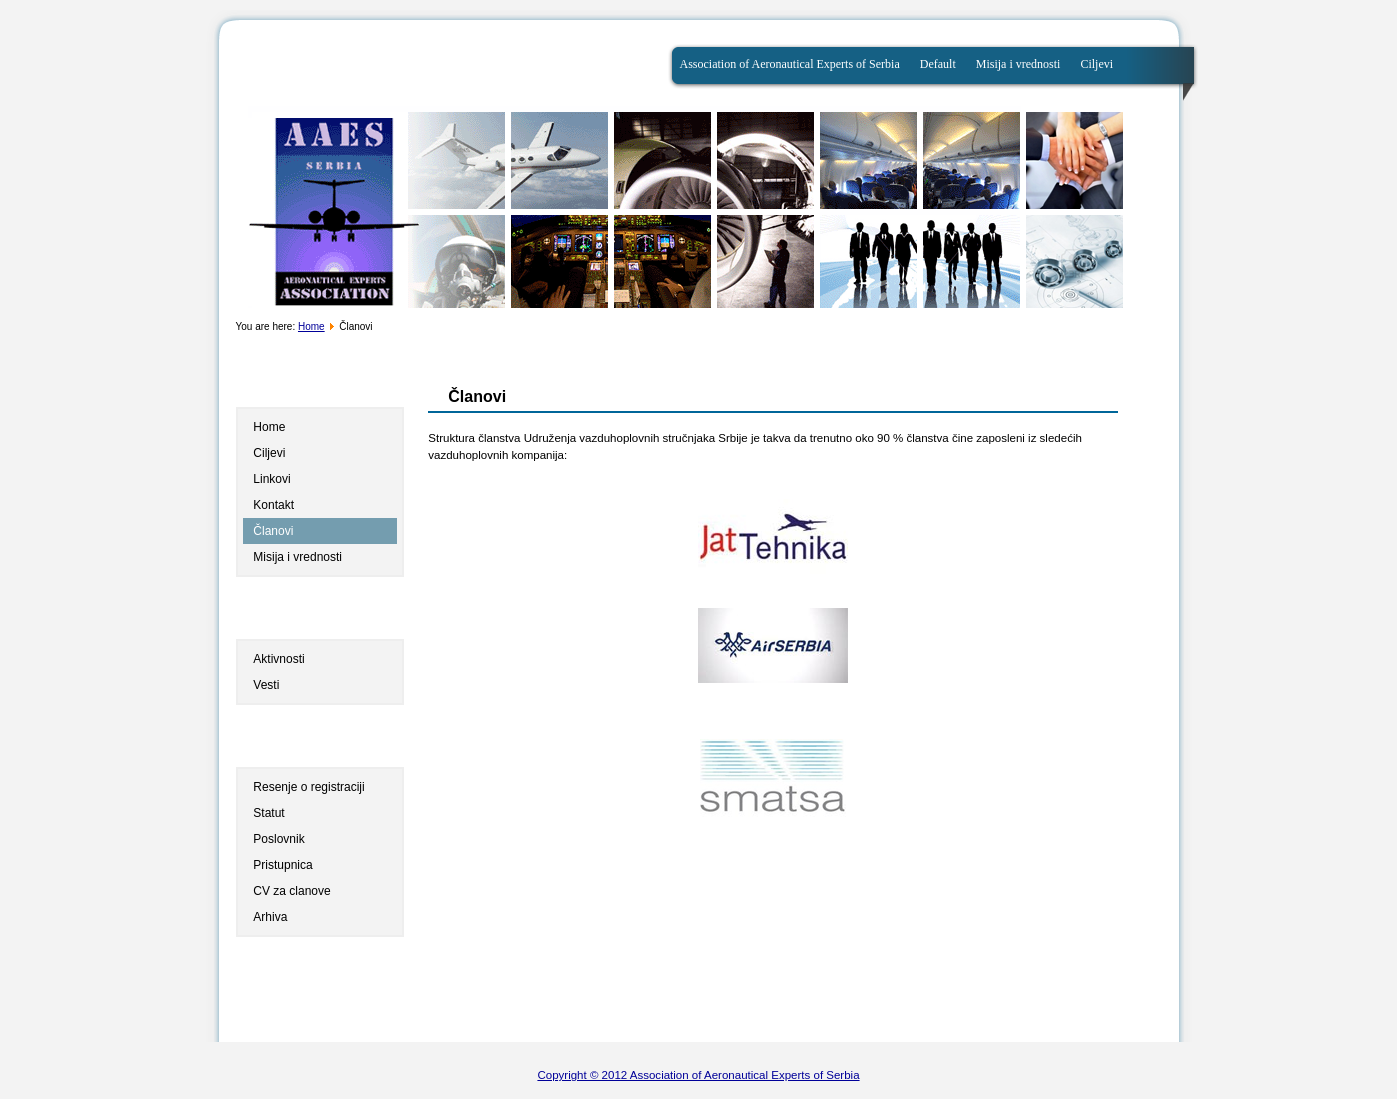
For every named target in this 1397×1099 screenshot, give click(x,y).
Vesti (266, 685)
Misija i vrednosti (1018, 64)
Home (311, 326)
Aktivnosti (278, 659)
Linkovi (271, 479)
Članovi (273, 531)
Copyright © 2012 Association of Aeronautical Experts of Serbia (698, 1075)
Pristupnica (282, 865)
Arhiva (270, 917)
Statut (268, 813)
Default (938, 64)
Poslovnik (278, 839)
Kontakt (273, 505)
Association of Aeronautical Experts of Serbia (790, 64)
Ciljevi (1096, 64)
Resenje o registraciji (308, 787)
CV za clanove (291, 891)
